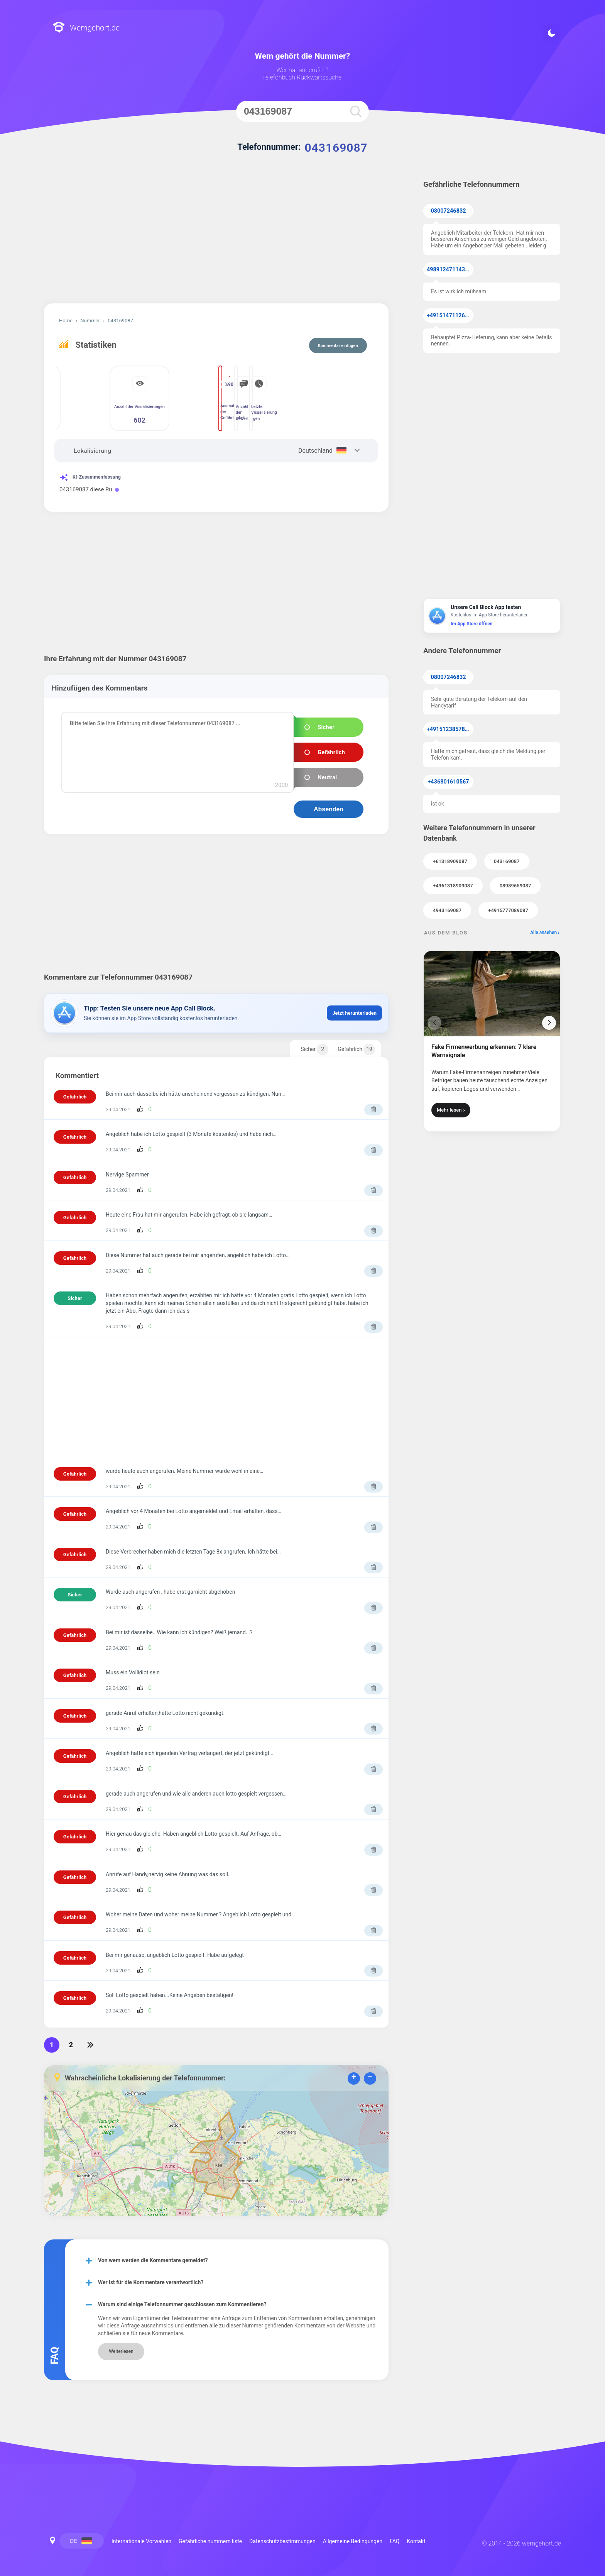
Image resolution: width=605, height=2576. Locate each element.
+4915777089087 (508, 910)
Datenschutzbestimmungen (282, 2541)
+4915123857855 (449, 729)
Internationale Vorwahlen (141, 2541)
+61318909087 (450, 861)
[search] (356, 111)
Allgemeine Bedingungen (352, 2541)
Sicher (314, 1049)
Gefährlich (356, 1049)
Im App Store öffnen (471, 623)
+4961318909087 (453, 886)
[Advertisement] (216, 238)
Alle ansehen (543, 932)
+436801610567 (448, 782)
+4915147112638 (449, 315)
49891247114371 (449, 269)
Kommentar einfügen (338, 345)
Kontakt (416, 2541)
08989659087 (515, 886)
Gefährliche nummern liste (210, 2541)
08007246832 (448, 211)
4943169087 (447, 910)
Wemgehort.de (86, 28)
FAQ (394, 2541)
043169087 (507, 861)
